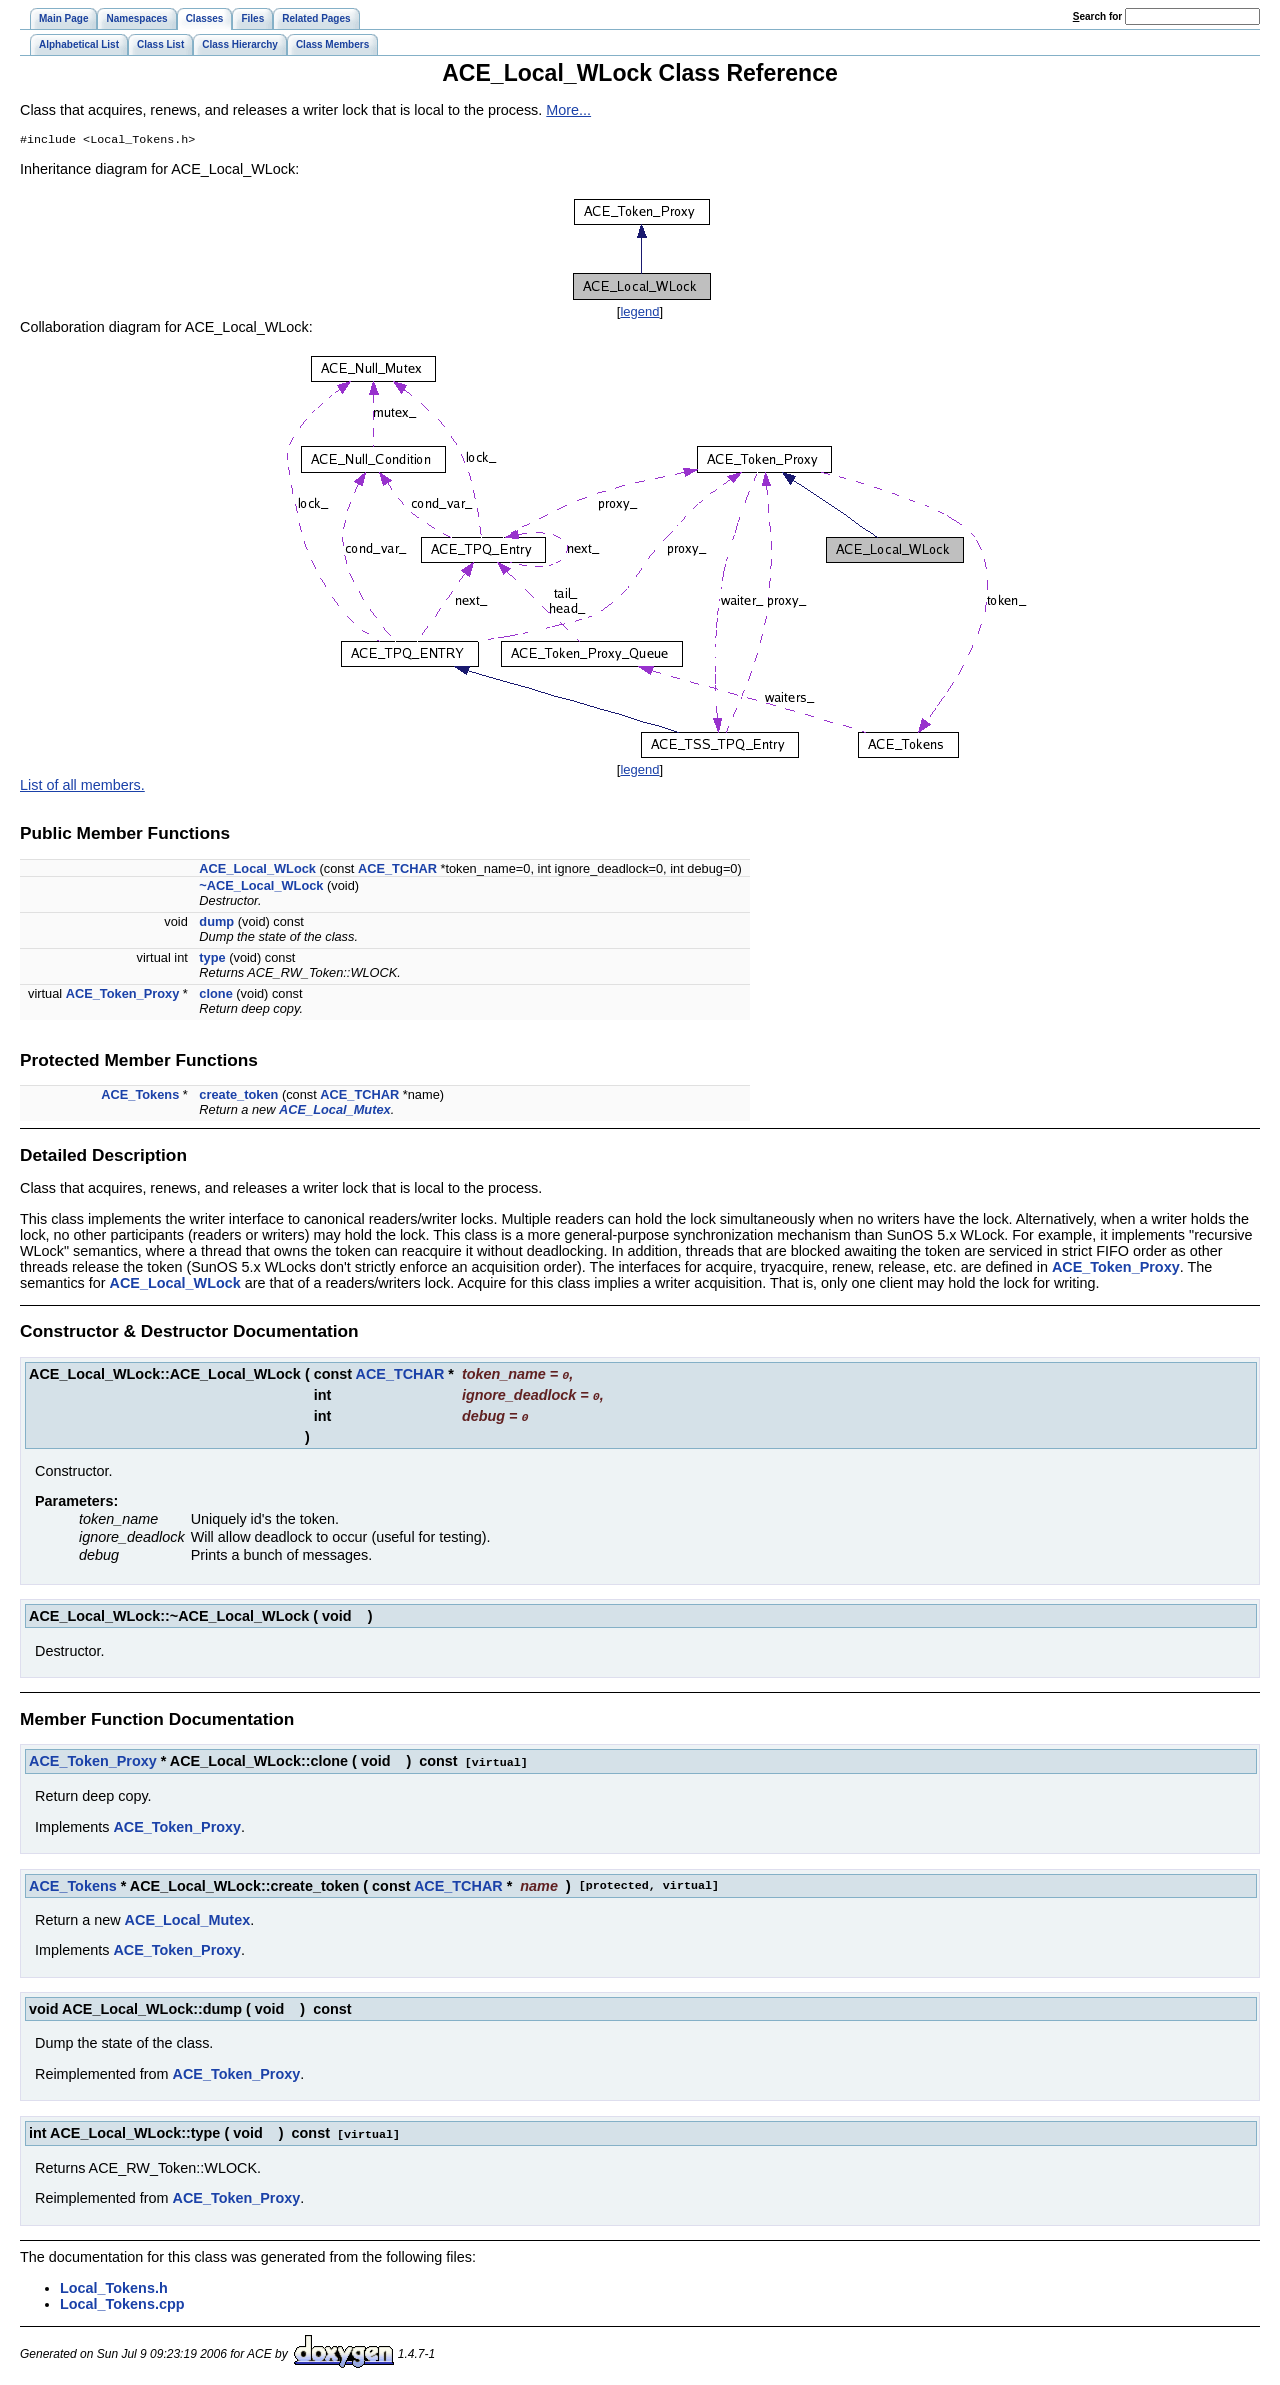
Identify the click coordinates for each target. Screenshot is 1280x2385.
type (212, 959)
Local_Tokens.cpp (122, 2301)
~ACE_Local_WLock (261, 887)
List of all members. (82, 787)
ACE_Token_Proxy (123, 995)
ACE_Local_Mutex (335, 1111)
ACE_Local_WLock (257, 870)
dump (216, 923)
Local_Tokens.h (114, 2285)
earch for (1097, 16)
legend (639, 313)
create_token (238, 1096)
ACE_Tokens (140, 1096)
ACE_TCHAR (397, 870)
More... (568, 110)
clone (215, 995)
